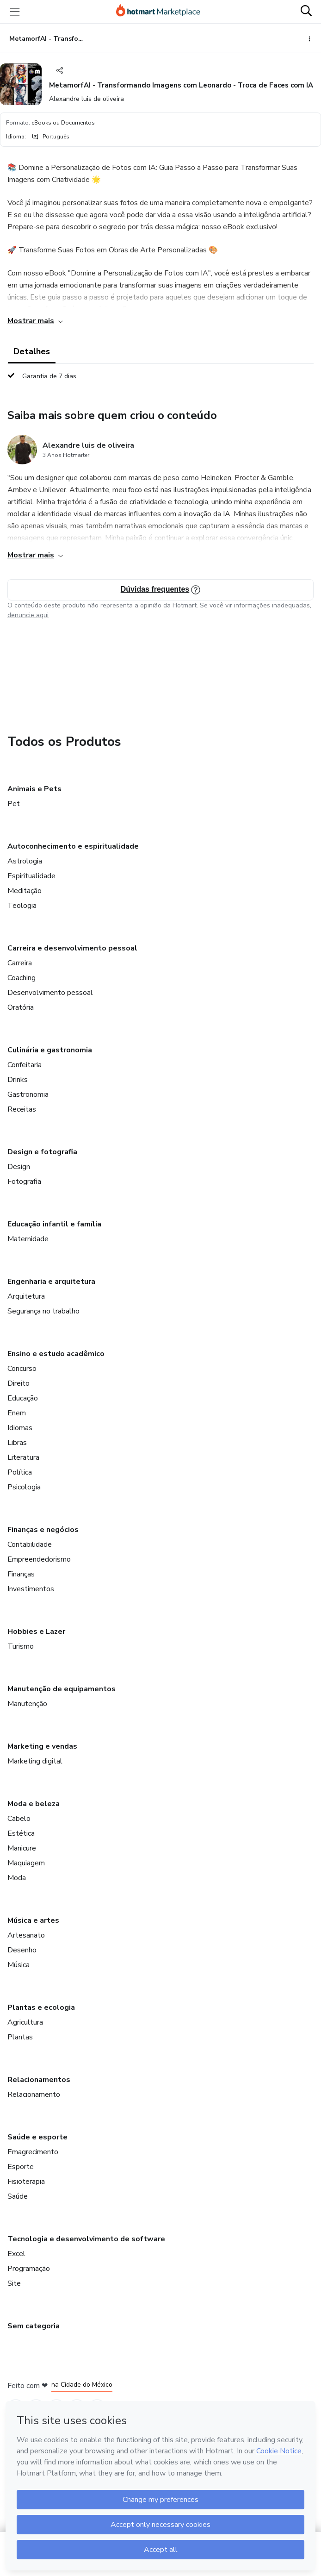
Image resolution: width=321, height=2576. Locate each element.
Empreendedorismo (39, 1559)
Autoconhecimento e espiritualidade (73, 846)
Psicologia (24, 1487)
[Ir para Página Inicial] (158, 11)
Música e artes (33, 1920)
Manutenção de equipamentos (61, 1689)
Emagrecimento (32, 2152)
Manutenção (27, 1704)
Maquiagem (26, 1863)
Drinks (17, 1080)
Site (14, 2283)
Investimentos (30, 1589)
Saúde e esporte (37, 2137)
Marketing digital (34, 1761)
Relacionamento (33, 2094)
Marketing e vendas (42, 1746)
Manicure (21, 1848)
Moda (16, 1878)
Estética (21, 1833)
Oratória (20, 1007)
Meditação (24, 891)
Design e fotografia (42, 1152)
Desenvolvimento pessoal (50, 993)
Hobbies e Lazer (36, 1631)
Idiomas (19, 1428)
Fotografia (24, 1181)
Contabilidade (29, 1544)
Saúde (17, 2196)
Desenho (22, 1950)
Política (19, 1472)
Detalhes (31, 351)
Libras (17, 1443)
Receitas (21, 1109)
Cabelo (19, 1818)
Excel (16, 2254)
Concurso (22, 1368)
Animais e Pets (34, 789)
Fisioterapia (26, 2181)
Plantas (20, 2037)
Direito (18, 1383)
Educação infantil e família (54, 1224)
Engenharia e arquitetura (51, 1281)
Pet (13, 804)
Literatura (23, 1457)
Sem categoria (33, 2326)
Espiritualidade (31, 876)
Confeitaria (24, 1065)
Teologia (22, 905)
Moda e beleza (33, 1804)
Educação (22, 1398)
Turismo (20, 1646)
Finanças (21, 1574)
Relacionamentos (38, 2080)
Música (18, 1965)
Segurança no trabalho (43, 1311)
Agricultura (25, 2022)
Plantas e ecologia (41, 2007)
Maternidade (28, 1239)
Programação (28, 2268)
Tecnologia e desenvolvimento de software (86, 2239)
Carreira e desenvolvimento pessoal (72, 948)
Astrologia (24, 861)
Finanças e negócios (43, 1530)
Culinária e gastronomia (49, 1050)
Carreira (19, 963)
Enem (16, 1413)
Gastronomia (28, 1094)
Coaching (21, 978)
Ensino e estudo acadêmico (56, 1354)
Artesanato (26, 1935)
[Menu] (14, 11)
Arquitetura (26, 1296)
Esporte (20, 2167)
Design (18, 1167)
